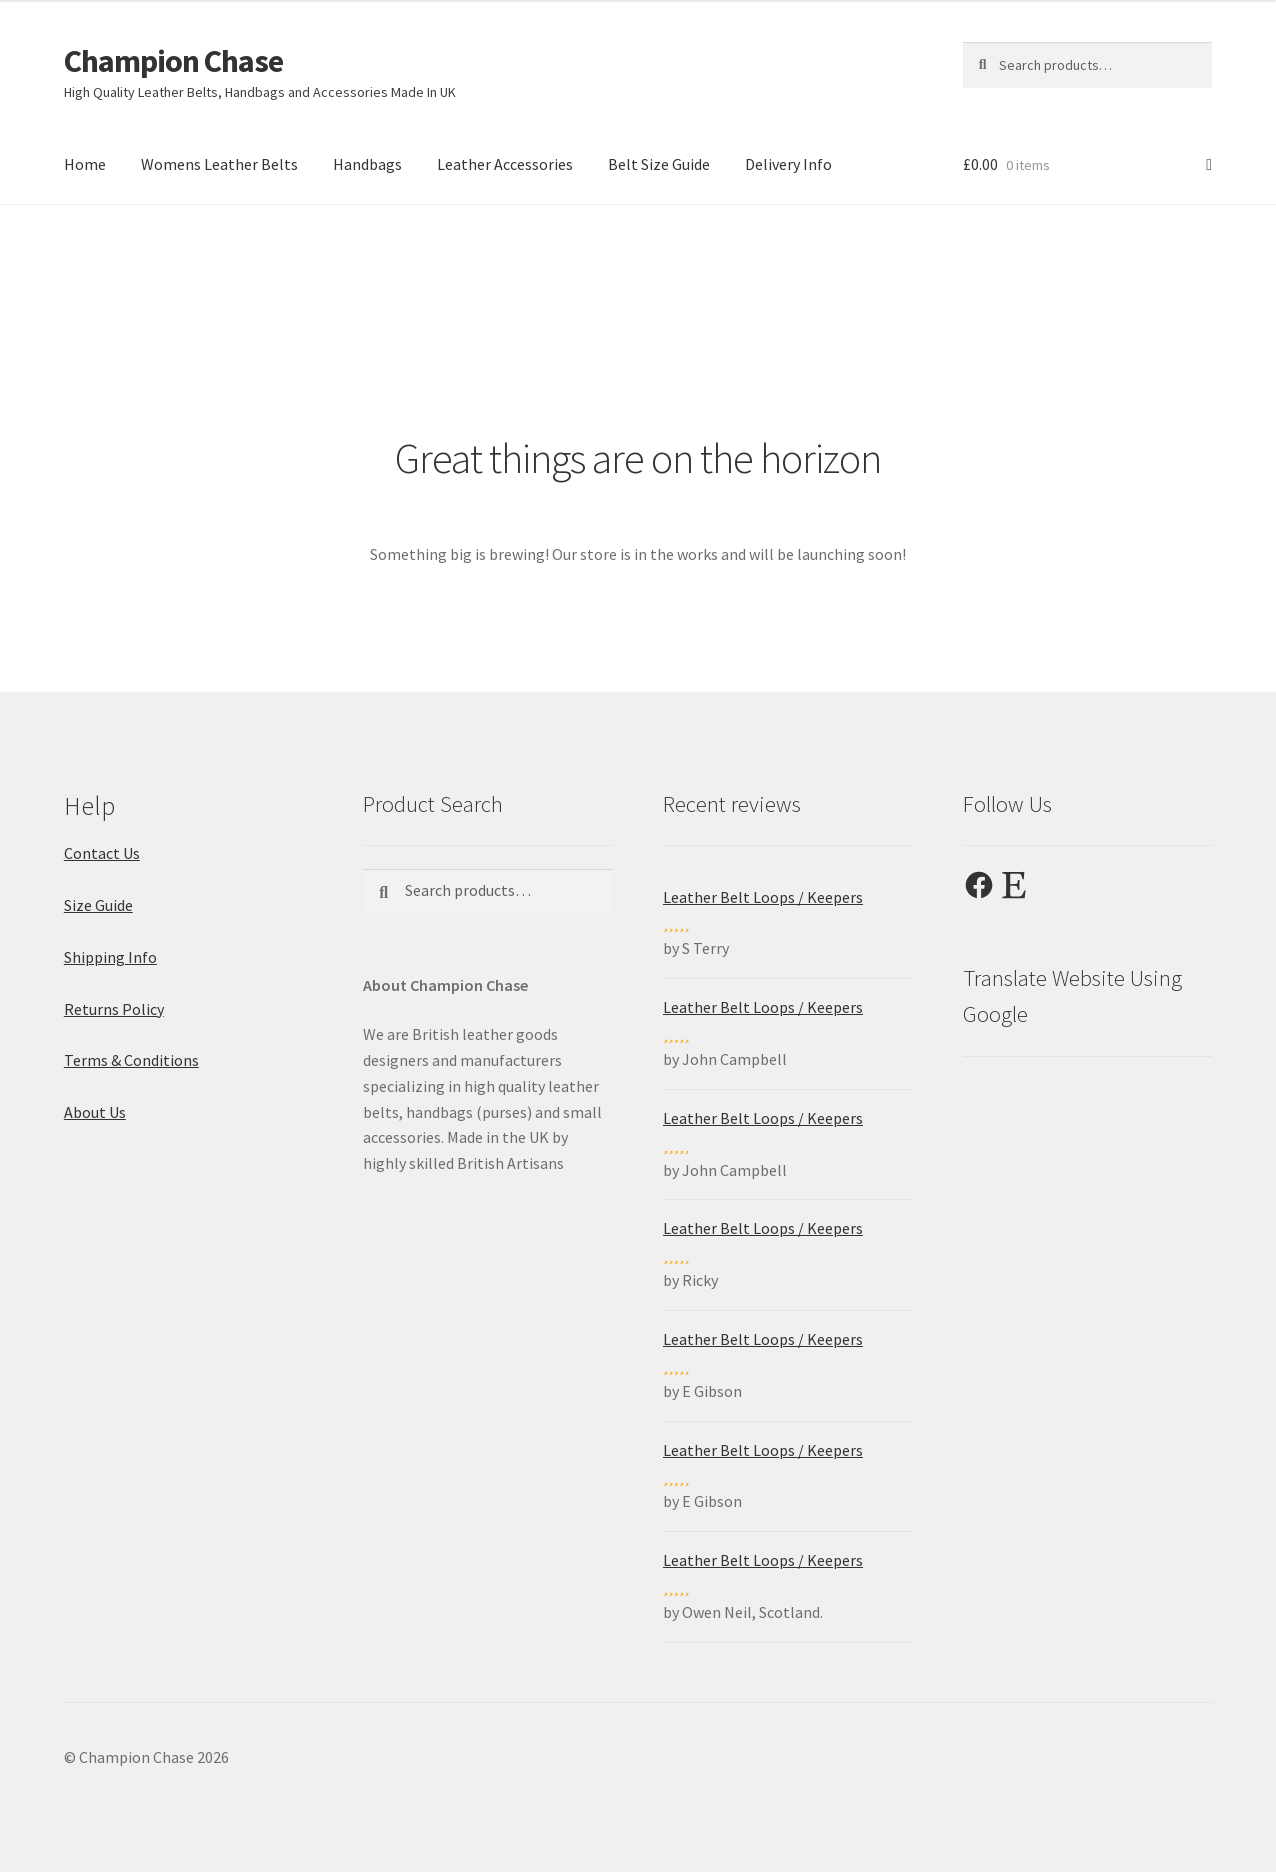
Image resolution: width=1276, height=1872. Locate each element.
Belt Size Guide (659, 164)
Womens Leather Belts (219, 164)
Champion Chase (173, 61)
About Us (95, 1112)
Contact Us (102, 853)
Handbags (367, 164)
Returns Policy (114, 1009)
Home (85, 164)
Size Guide (98, 905)
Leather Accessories (505, 164)
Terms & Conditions (131, 1060)
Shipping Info (110, 957)
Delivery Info (788, 164)
